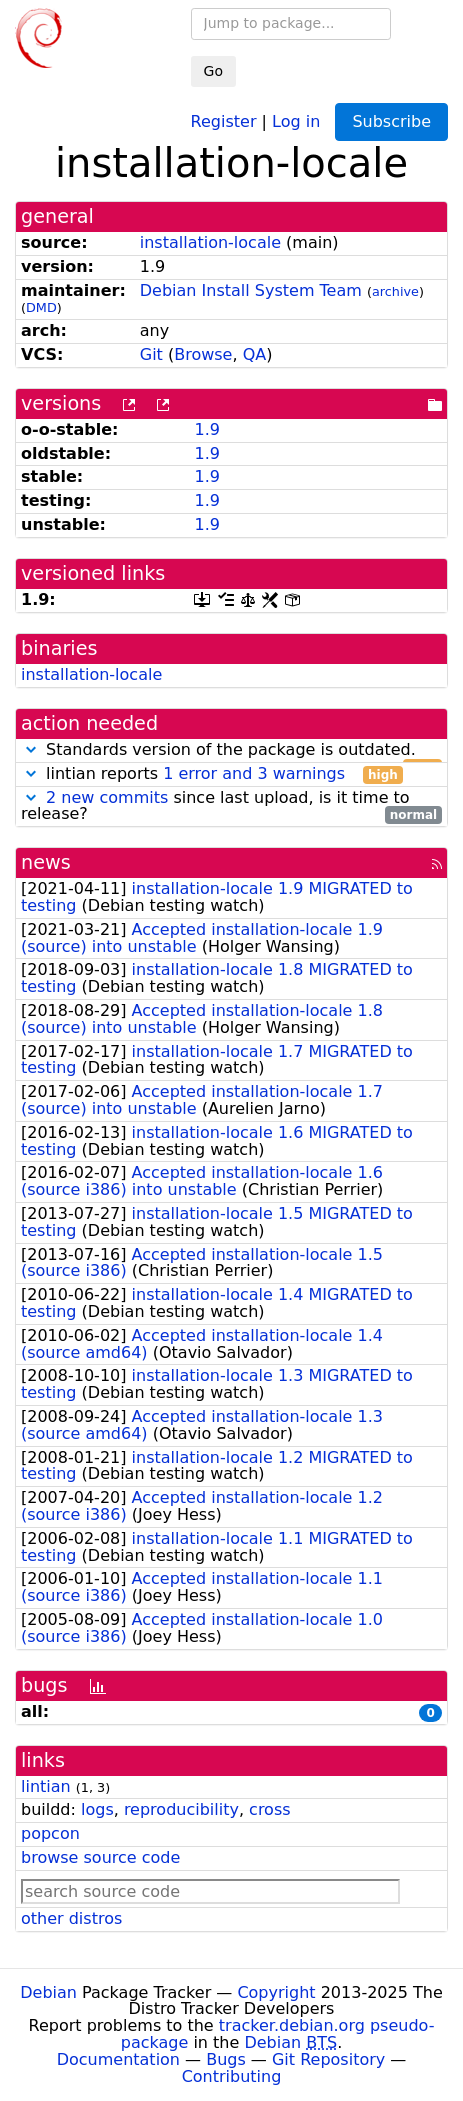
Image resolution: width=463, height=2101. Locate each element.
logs (97, 1809)
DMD (41, 307)
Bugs (226, 2059)
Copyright (276, 1992)
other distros (71, 1918)
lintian (46, 1786)
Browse (203, 354)
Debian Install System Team (251, 290)
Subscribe (391, 121)
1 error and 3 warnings (254, 773)
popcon (50, 1833)
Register (224, 120)
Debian (48, 1992)
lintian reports (212, 774)
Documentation (118, 2059)
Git (151, 354)
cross (269, 1809)
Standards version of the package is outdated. (231, 750)
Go (213, 71)
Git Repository (328, 2059)
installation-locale (210, 242)
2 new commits (107, 797)
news (46, 862)
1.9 (206, 429)
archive (395, 291)
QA (255, 354)
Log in (296, 120)
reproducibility (181, 1809)
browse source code (100, 1857)
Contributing (232, 2076)
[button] (31, 749)
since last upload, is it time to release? (231, 807)
